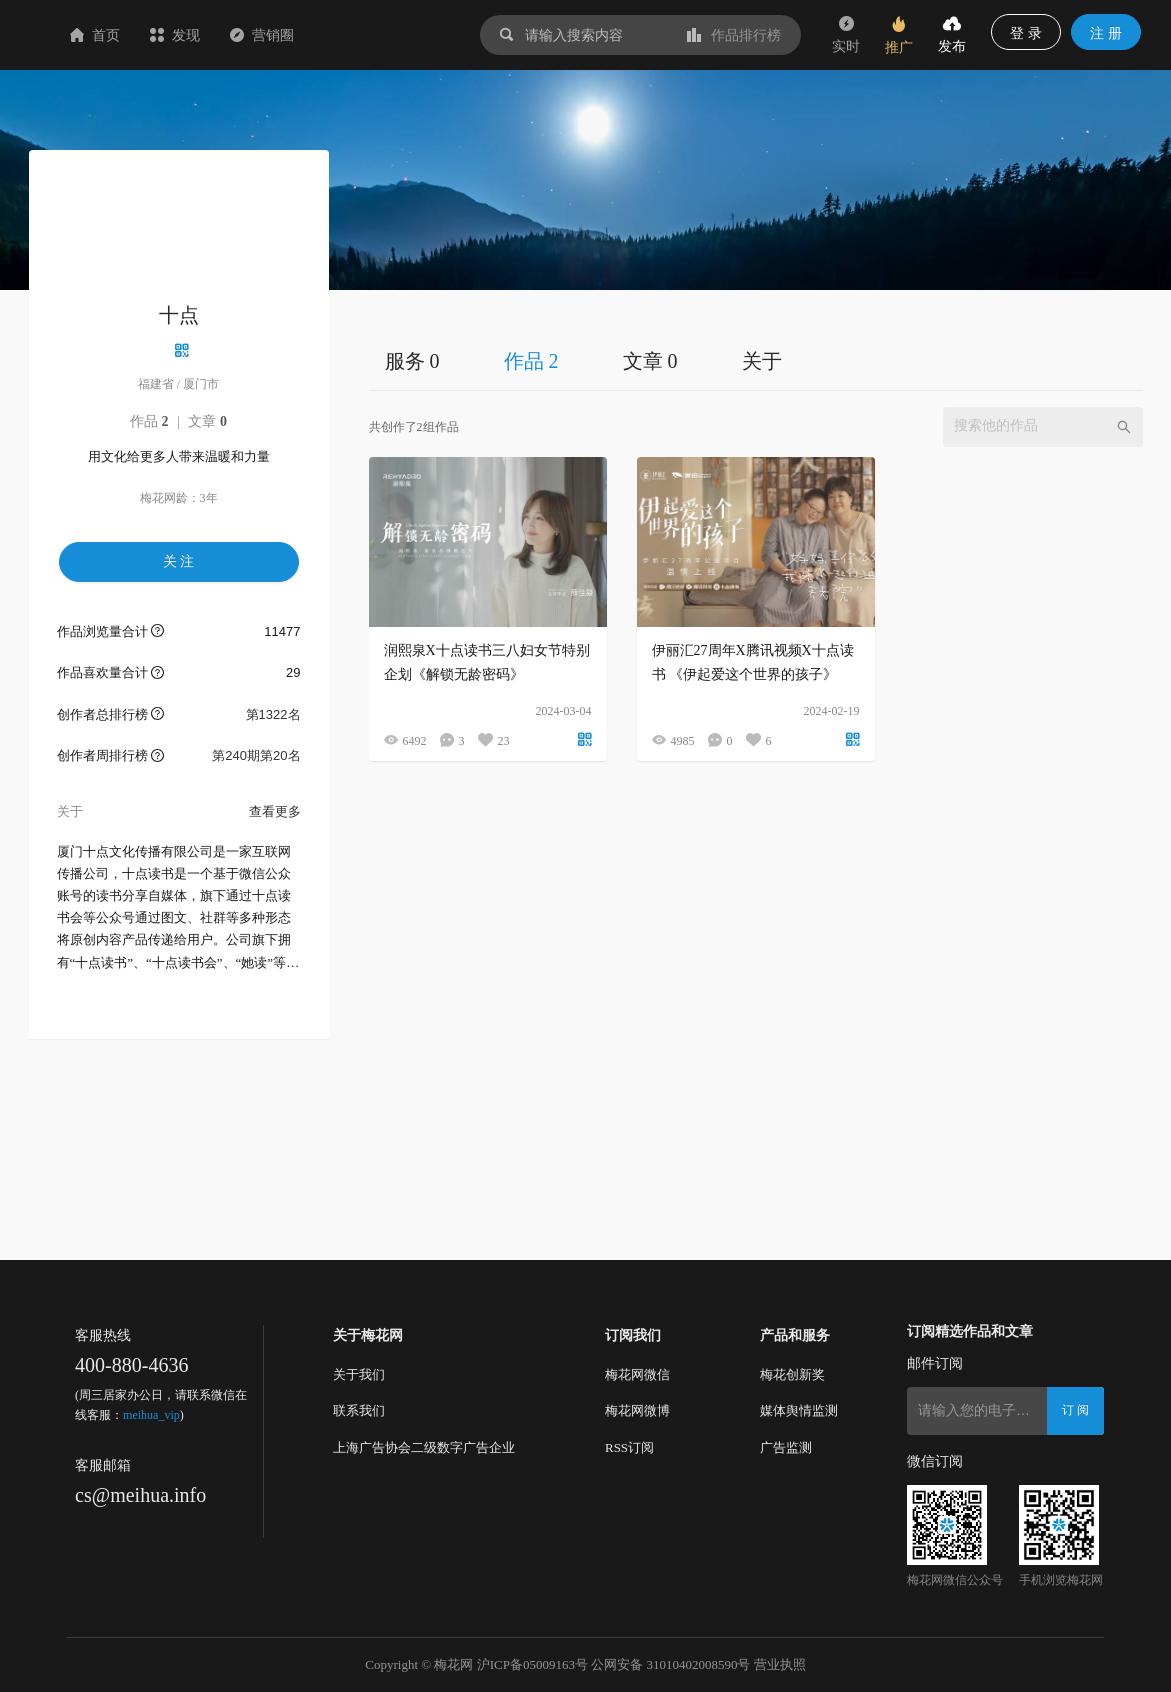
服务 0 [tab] (412, 361)
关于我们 (359, 1374)
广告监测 (786, 1447)
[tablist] (756, 360)
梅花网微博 (637, 1410)
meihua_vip (151, 1415)
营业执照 (780, 1664)
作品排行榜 (734, 35)
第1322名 (273, 714)
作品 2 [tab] (531, 361)
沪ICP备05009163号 (532, 1664)
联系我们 (359, 1410)
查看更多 (275, 811)
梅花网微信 (637, 1374)
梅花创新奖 (792, 1374)
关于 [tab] (762, 361)
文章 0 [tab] (650, 361)
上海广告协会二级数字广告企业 (424, 1447)
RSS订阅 (629, 1447)
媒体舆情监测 (799, 1410)
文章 (207, 421)
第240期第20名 (256, 755)
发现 (294, 35)
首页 (214, 35)
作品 (149, 421)
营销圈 (381, 35)
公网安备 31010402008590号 (670, 1664)
